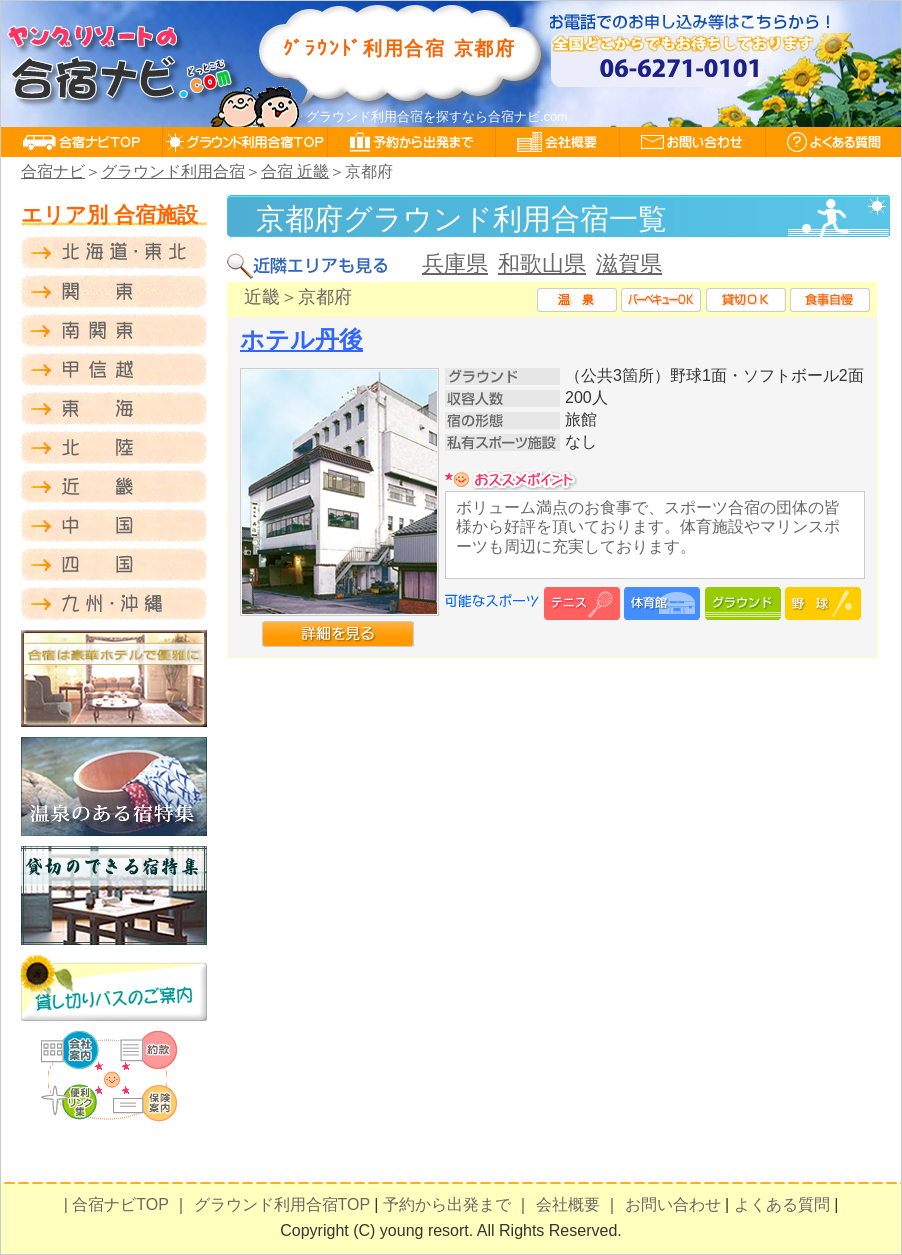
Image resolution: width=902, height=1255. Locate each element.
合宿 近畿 (295, 171)
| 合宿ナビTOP (116, 1204)
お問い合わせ (673, 1204)
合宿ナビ (53, 171)
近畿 (262, 297)
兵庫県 (455, 263)
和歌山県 (542, 263)
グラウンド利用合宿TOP (282, 1204)
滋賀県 (629, 263)
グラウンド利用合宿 (173, 171)
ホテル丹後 (301, 340)
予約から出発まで (447, 1204)
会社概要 (568, 1204)
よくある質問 (782, 1204)
